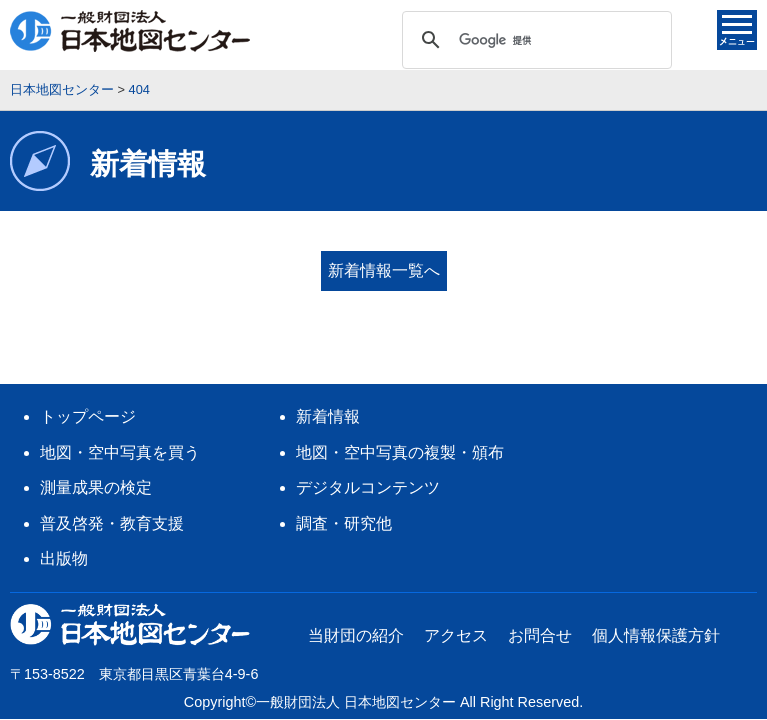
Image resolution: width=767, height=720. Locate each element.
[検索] (534, 40)
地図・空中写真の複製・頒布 (400, 419)
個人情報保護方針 (656, 602)
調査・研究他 (344, 490)
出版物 (64, 525)
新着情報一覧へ (384, 270)
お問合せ (540, 602)
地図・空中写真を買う (120, 419)
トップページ (88, 383)
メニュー (737, 30)
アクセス (456, 602)
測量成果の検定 (96, 454)
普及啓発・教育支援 (112, 490)
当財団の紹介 (356, 602)
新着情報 (328, 383)
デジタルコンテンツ (368, 454)
